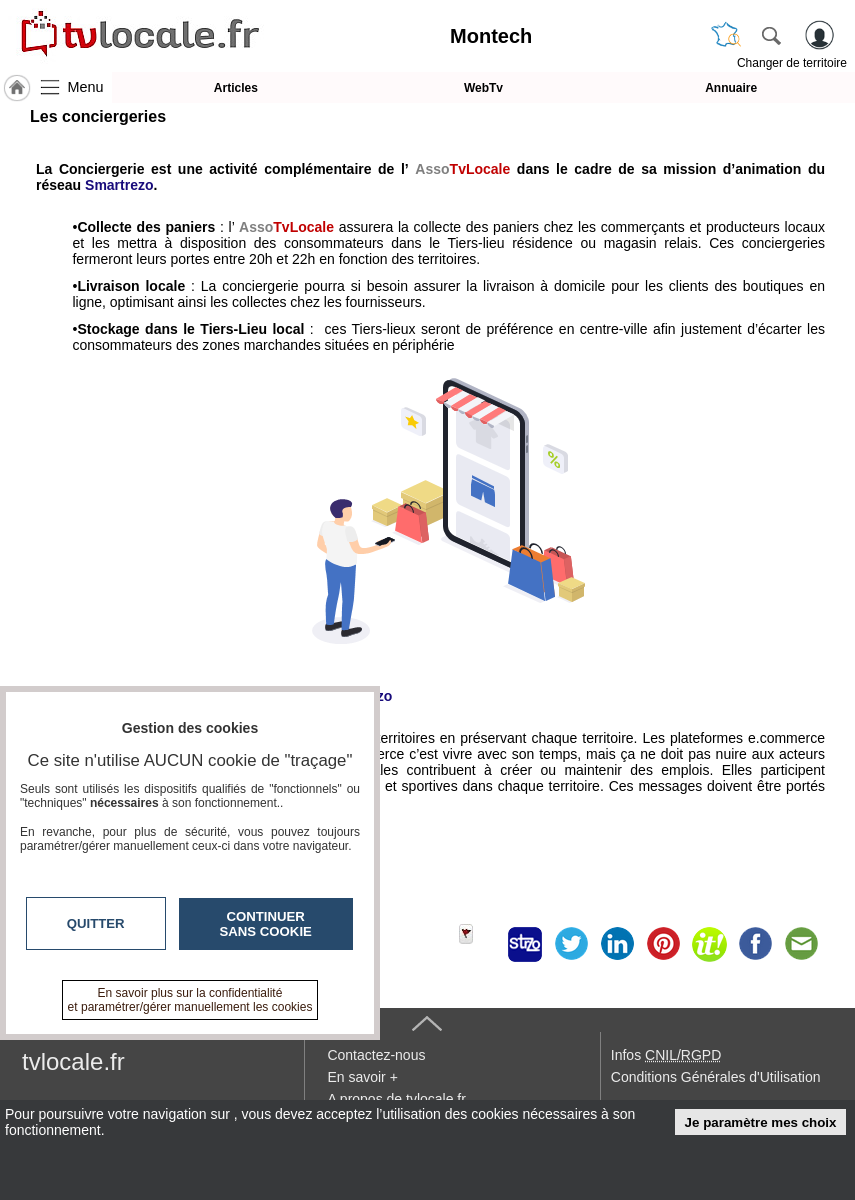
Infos (666, 1055)
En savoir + (362, 1077)
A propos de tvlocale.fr (396, 1099)
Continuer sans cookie (266, 924)
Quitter (96, 923)
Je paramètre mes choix (761, 1122)
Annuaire (731, 88)
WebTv (483, 88)
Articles (236, 88)
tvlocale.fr (73, 1061)
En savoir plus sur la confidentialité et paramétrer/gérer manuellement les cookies (190, 1000)
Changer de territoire (792, 63)
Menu (86, 87)
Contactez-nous (376, 1055)
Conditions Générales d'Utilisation (716, 1077)
